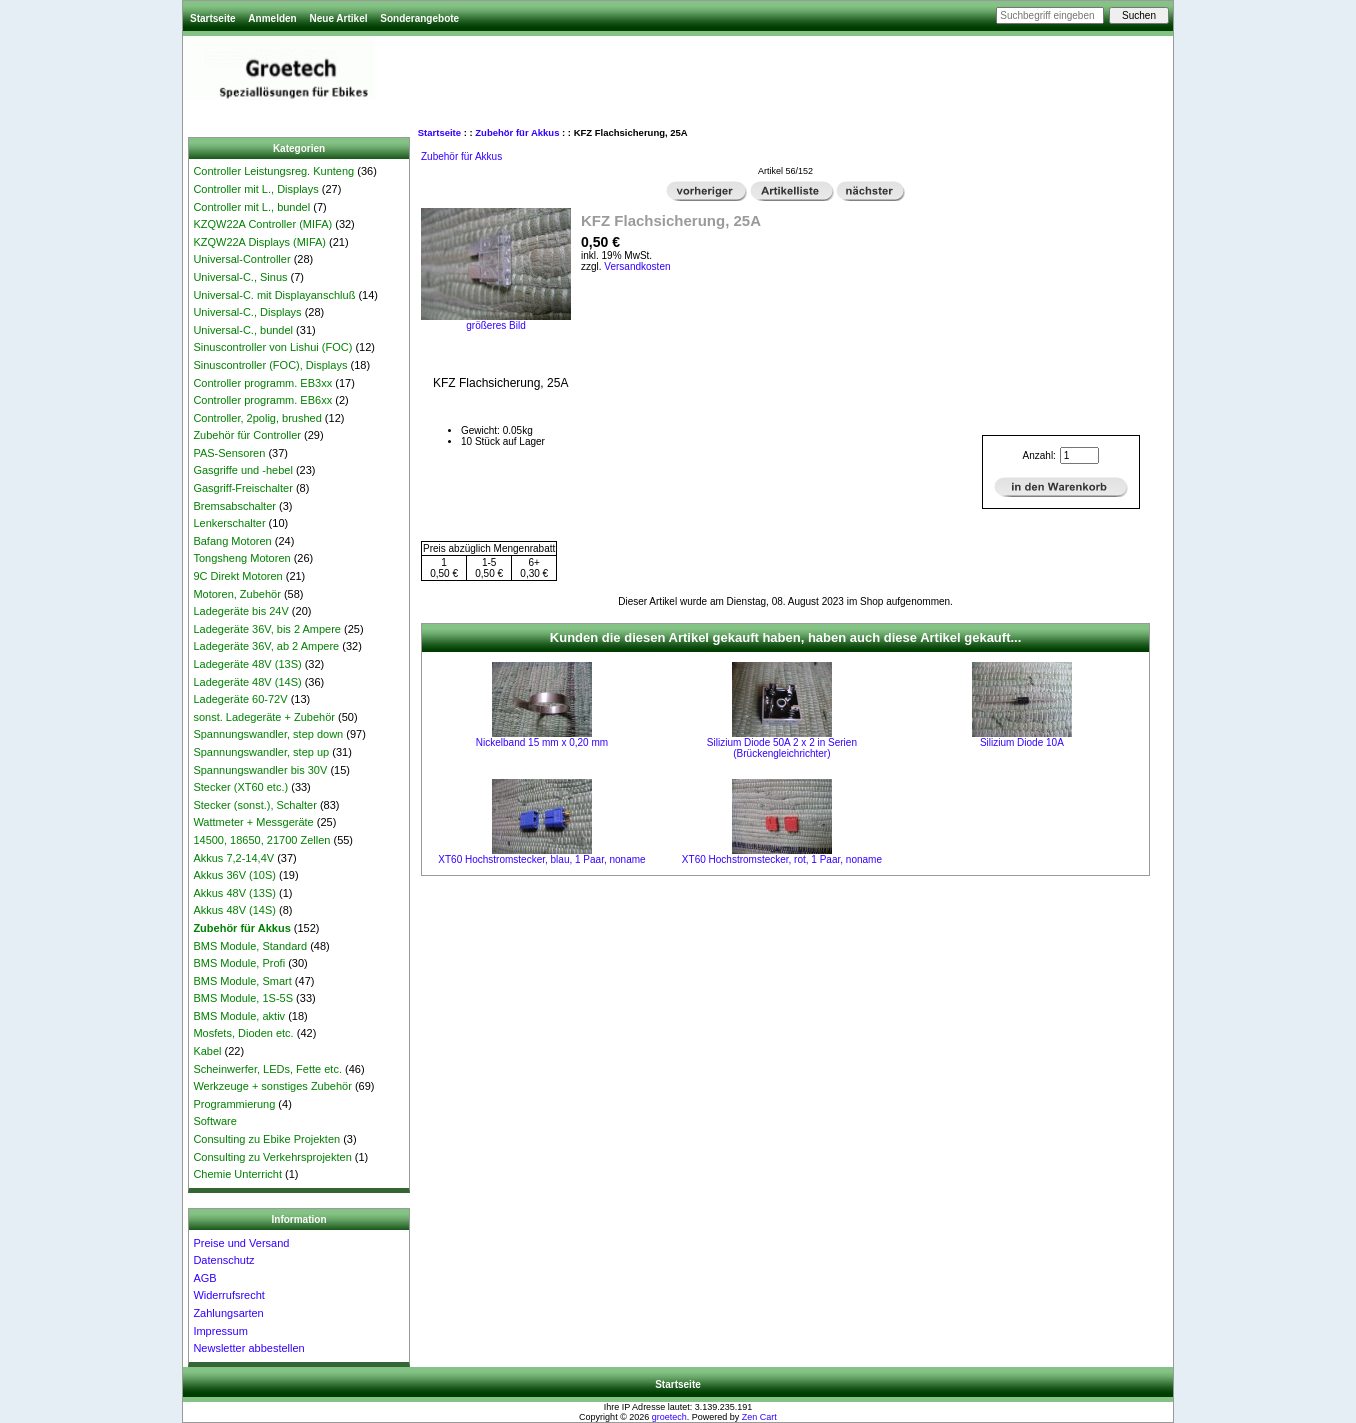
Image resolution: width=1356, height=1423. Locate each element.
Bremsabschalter (234, 506)
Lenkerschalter (229, 523)
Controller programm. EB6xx (262, 400)
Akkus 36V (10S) (234, 875)
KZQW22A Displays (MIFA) (259, 242)
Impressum (220, 1331)
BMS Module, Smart (242, 981)
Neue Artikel (338, 18)
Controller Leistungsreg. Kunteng (273, 171)
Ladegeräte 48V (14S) (247, 682)
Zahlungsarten (228, 1313)
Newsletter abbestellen (248, 1348)
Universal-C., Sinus (240, 277)
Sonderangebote (419, 18)
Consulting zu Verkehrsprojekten (272, 1157)
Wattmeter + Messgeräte (253, 822)
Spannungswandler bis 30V (260, 770)
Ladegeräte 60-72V (240, 699)
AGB (204, 1278)
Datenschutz (223, 1260)
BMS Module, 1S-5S (243, 998)
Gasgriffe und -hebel (242, 470)
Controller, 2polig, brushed (257, 418)
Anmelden (272, 18)
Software (214, 1121)
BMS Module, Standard (250, 946)
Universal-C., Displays (247, 312)
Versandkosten (637, 266)
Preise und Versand (241, 1243)
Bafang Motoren (232, 541)
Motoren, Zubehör (236, 594)
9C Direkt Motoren (237, 576)
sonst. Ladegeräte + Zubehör (264, 717)
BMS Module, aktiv (239, 1016)
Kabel (207, 1051)
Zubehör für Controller (247, 435)
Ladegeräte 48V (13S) (247, 664)
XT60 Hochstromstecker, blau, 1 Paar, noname (541, 859)
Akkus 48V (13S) (234, 893)
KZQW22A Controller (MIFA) (262, 224)
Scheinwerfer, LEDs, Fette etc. (267, 1069)
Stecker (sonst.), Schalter (255, 805)
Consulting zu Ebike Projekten (266, 1139)
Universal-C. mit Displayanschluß (274, 295)
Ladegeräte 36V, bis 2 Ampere (267, 629)
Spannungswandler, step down (268, 734)
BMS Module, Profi (239, 963)
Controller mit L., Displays (255, 189)
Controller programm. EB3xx (262, 383)
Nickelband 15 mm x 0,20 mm (542, 742)
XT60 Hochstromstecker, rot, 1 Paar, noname (782, 859)
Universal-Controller (241, 259)
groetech (669, 1417)
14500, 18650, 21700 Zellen (261, 840)
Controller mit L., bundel (251, 207)
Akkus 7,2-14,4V (233, 858)
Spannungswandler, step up (261, 752)
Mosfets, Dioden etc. (243, 1033)
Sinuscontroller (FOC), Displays (270, 365)
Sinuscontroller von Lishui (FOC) (272, 347)
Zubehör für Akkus (517, 132)
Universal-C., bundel (243, 330)
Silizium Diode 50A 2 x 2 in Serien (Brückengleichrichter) (782, 748)
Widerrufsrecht (229, 1295)
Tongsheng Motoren (241, 558)
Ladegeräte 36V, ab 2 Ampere (266, 646)
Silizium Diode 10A (1022, 742)
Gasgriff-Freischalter (242, 488)
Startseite (213, 18)
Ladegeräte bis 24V (240, 611)
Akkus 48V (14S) (234, 910)
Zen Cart (759, 1417)
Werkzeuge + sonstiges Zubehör (272, 1086)
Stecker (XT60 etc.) (240, 787)
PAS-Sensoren (229, 453)
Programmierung (234, 1104)
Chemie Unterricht (237, 1174)
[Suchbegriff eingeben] (1050, 15)
